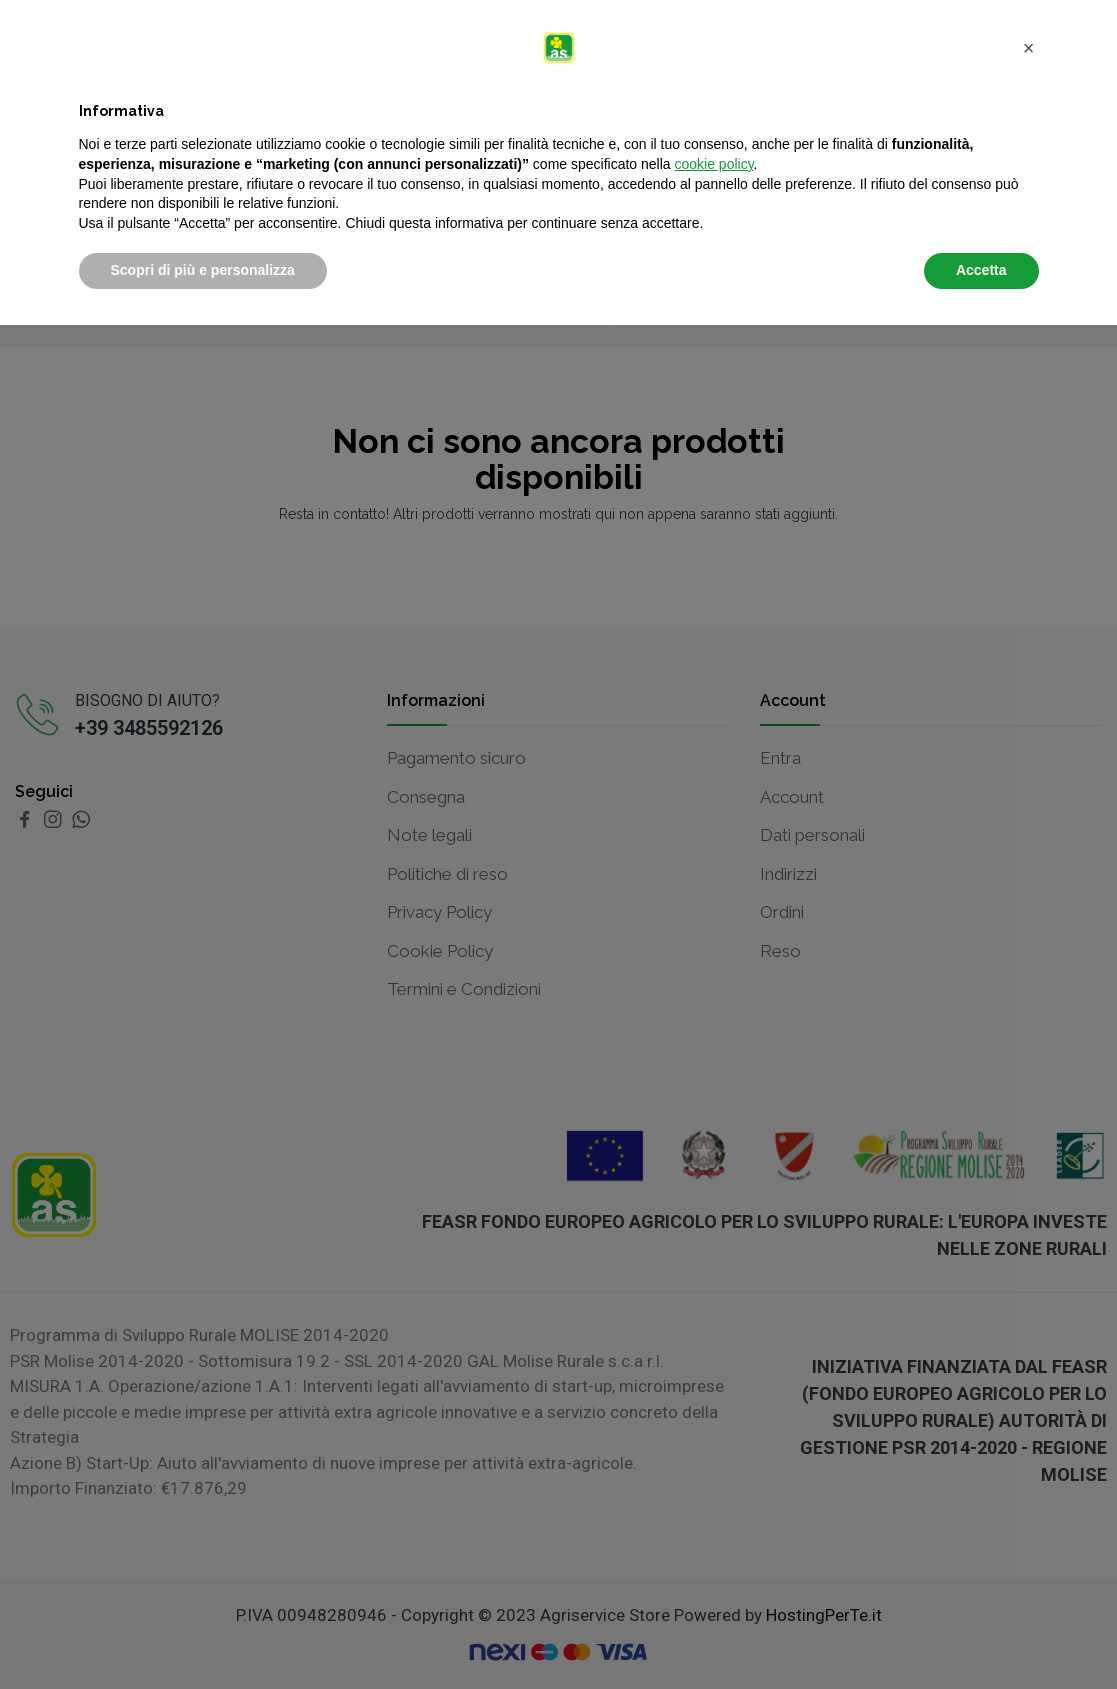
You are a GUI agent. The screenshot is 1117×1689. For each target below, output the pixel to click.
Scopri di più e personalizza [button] (203, 1634)
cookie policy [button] (713, 1528)
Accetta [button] (981, 1634)
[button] (1029, 1412)
